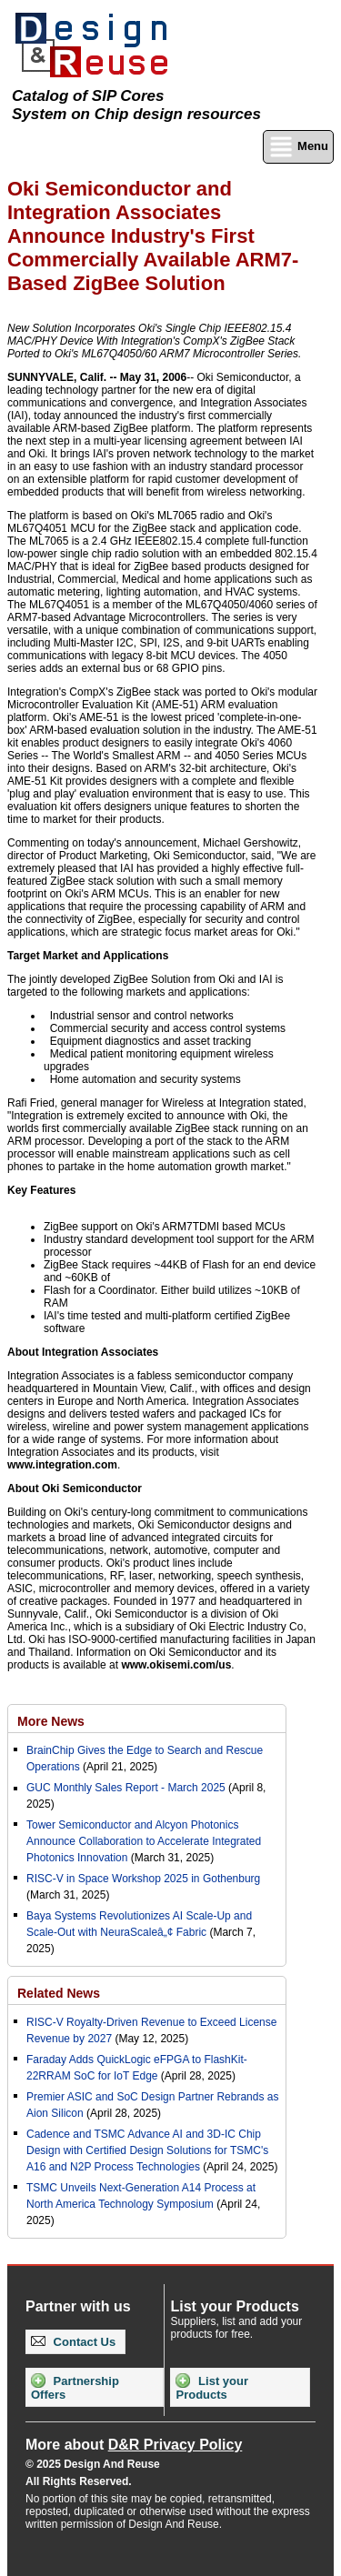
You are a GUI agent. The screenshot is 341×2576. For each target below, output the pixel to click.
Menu (298, 146)
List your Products (212, 2387)
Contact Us (73, 2342)
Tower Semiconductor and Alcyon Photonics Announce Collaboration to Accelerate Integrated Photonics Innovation (143, 1841)
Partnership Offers (75, 2387)
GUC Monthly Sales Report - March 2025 (126, 1787)
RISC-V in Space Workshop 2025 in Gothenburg (143, 1878)
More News (51, 1721)
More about (133, 2444)
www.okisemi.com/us (176, 1665)
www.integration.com (62, 1464)
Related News (58, 1993)
